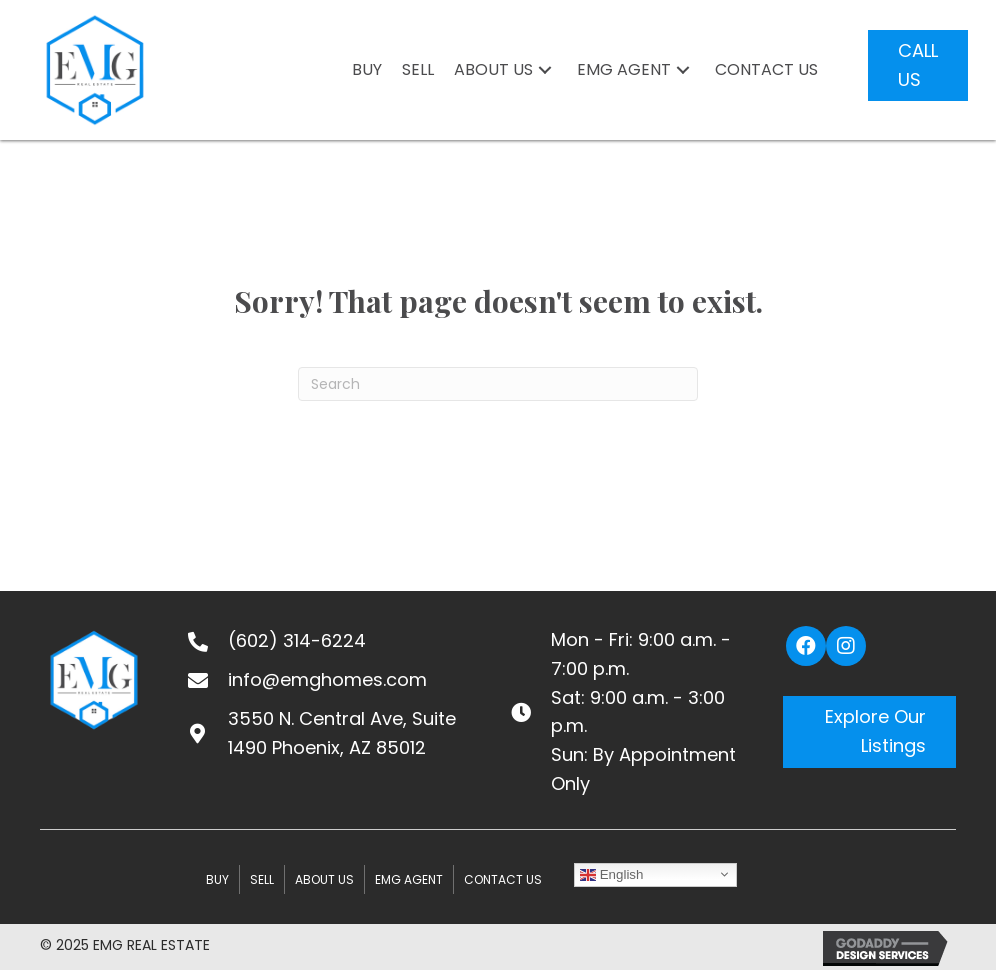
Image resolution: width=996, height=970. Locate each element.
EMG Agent (409, 879)
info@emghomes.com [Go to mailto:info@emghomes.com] (327, 679)
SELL (262, 879)
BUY (217, 879)
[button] (545, 70)
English (611, 874)
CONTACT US (503, 879)
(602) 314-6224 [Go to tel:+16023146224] (297, 640)
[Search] (498, 384)
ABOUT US (324, 879)
